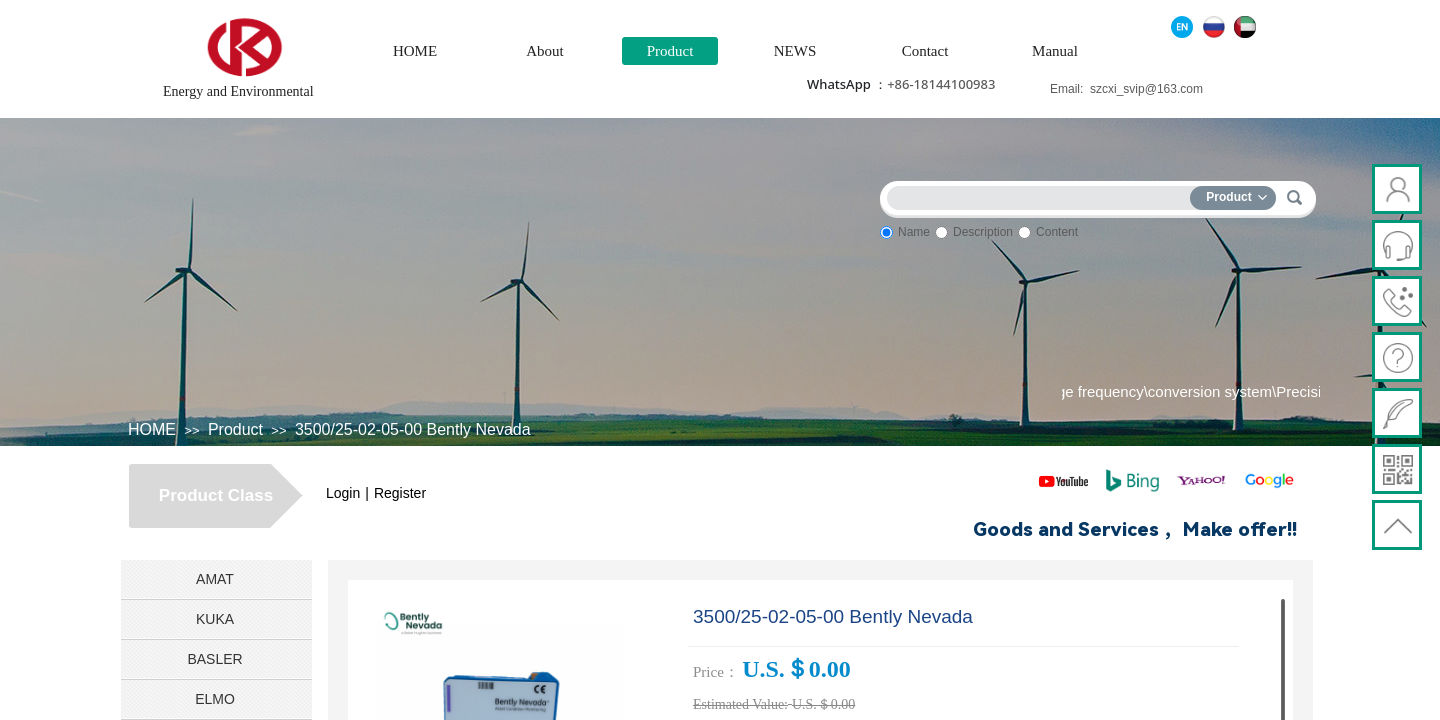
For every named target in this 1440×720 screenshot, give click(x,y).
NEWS (795, 51)
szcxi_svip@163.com (1146, 89)
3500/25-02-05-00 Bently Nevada (413, 429)
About (545, 51)
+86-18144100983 (941, 84)
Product (670, 51)
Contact (925, 51)
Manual (1055, 51)
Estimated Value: (740, 704)
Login (343, 493)
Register (400, 493)
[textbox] (1043, 194)
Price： (716, 672)
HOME (415, 51)
